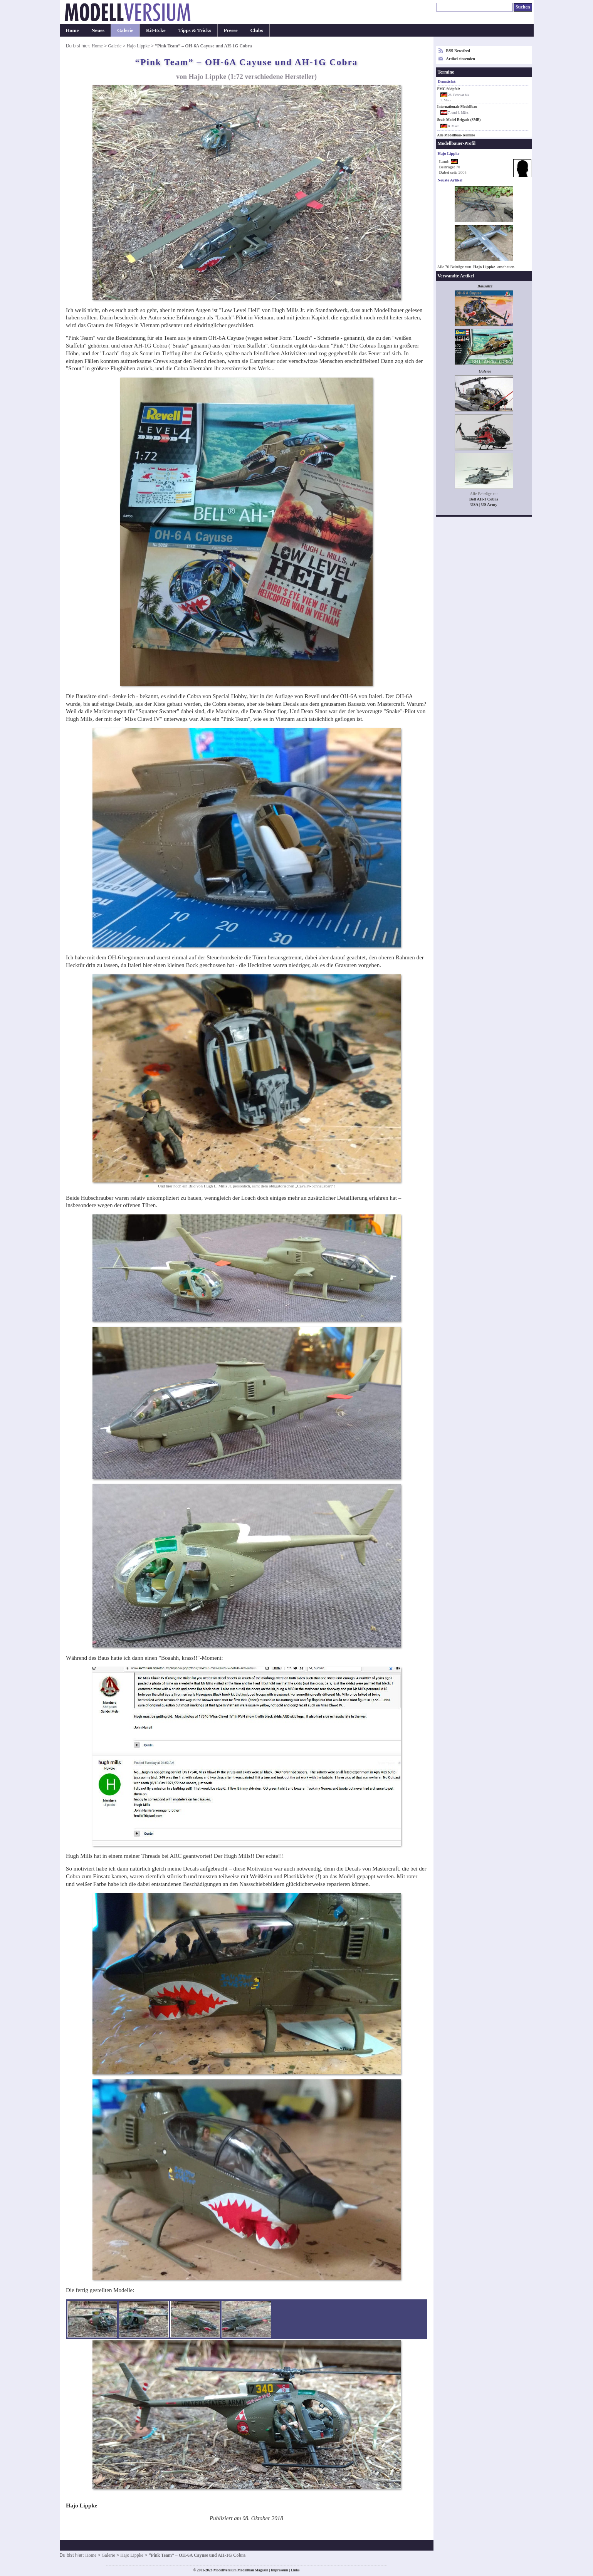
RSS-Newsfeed (458, 51)
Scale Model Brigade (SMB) (459, 120)
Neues (97, 30)
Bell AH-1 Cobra (483, 499)
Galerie (125, 30)
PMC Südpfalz (448, 89)
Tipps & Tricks (194, 30)
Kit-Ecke (156, 30)
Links (295, 2570)
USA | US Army (483, 504)
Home (72, 30)
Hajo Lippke (138, 46)
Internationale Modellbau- (458, 107)
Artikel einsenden (460, 59)
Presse (231, 30)
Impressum (279, 2570)
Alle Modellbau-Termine (456, 135)
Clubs (256, 30)
